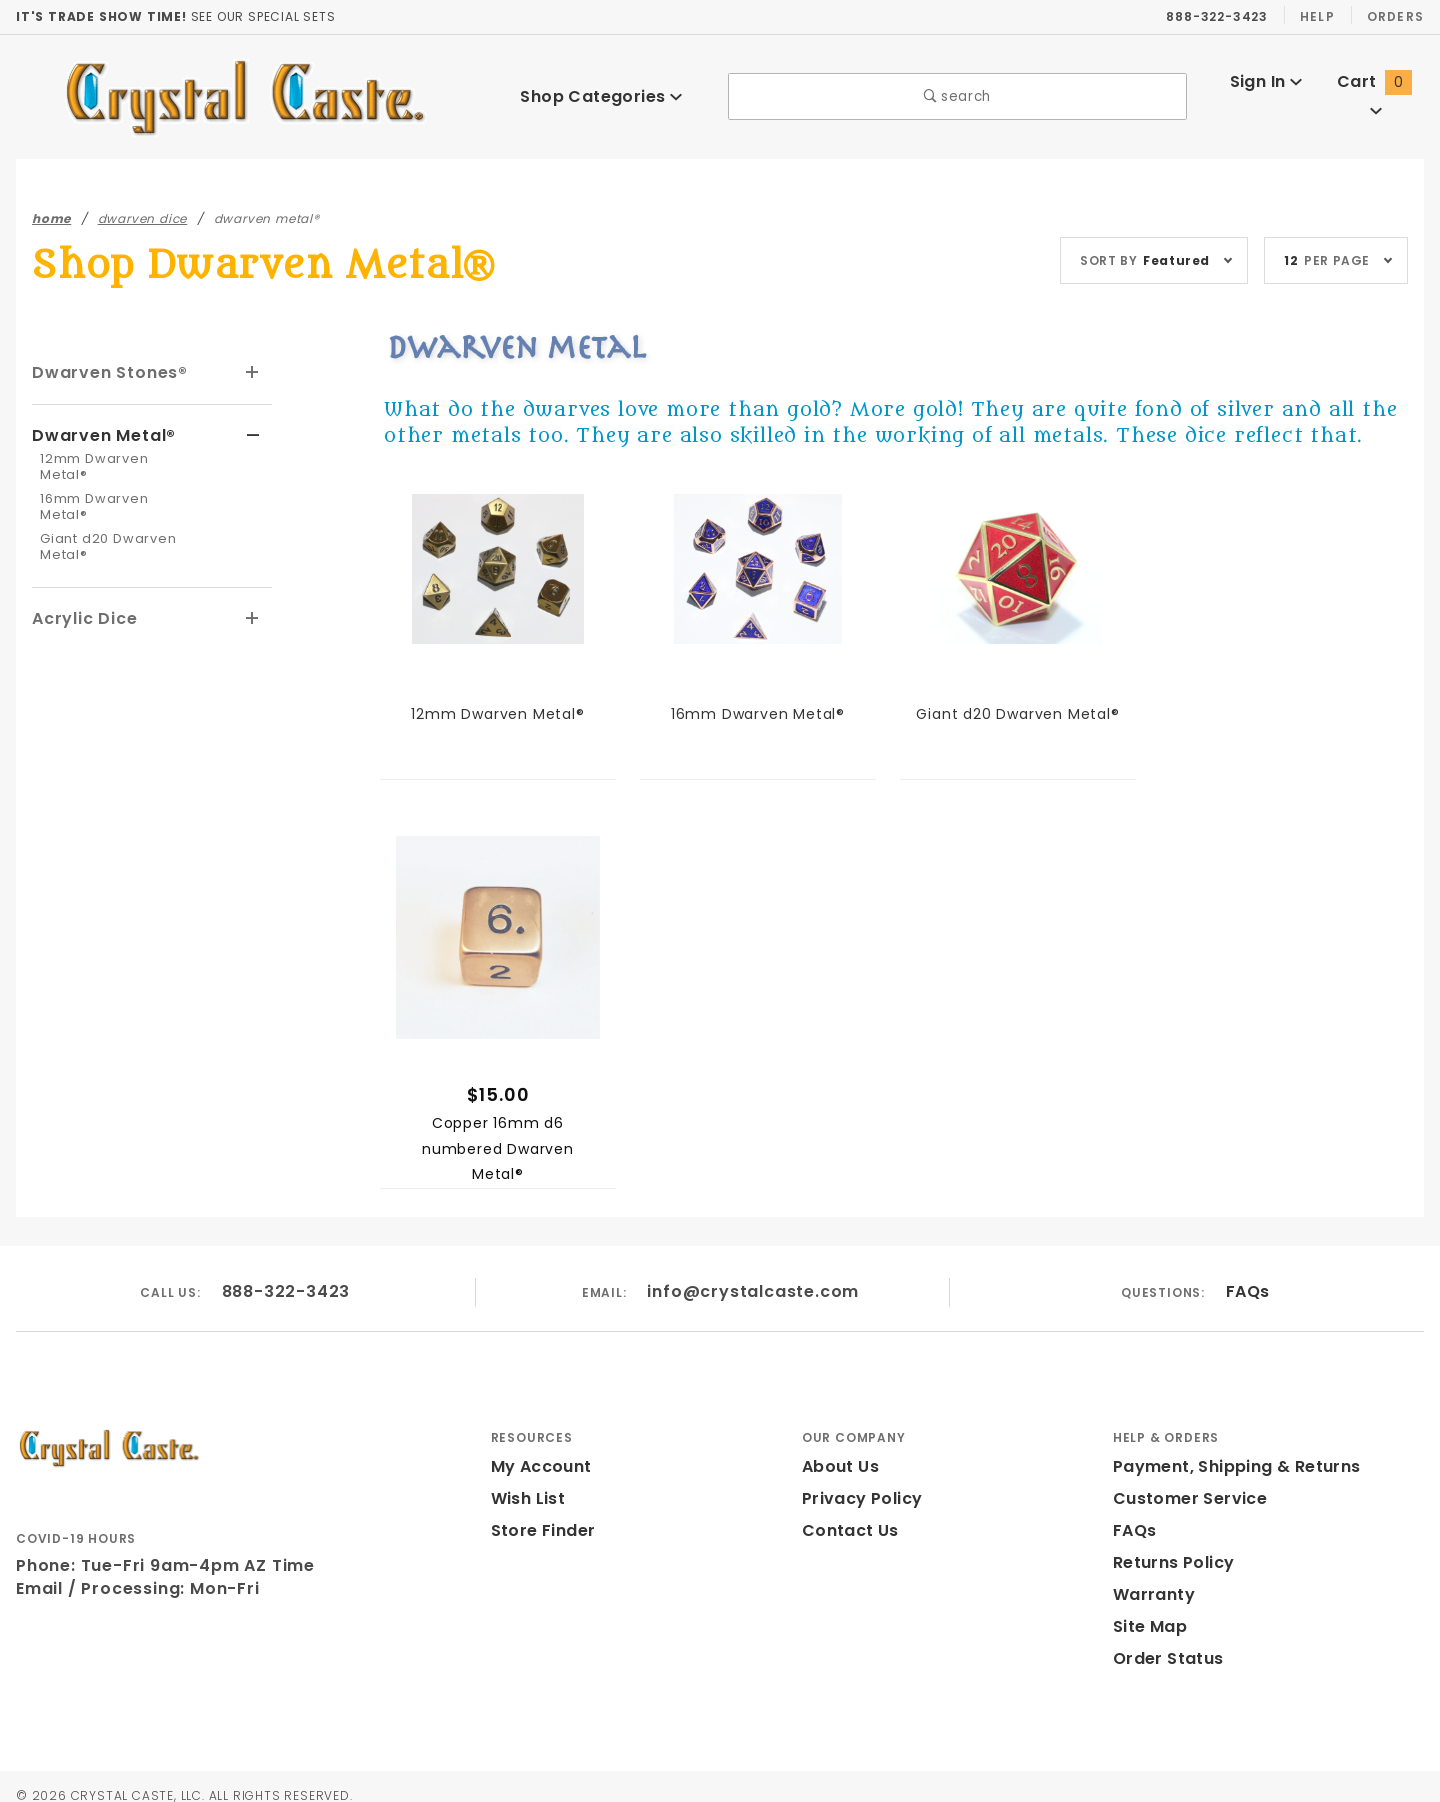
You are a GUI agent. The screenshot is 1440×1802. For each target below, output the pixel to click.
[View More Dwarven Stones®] (253, 373)
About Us (839, 1466)
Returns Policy (1172, 1562)
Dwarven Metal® (99, 433)
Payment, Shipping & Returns (1231, 1466)
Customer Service (1184, 1498)
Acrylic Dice (82, 583)
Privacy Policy (859, 1498)
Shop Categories (601, 96)
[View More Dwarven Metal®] (253, 434)
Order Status (1164, 1658)
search (957, 96)
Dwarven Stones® (106, 371)
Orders (1394, 16)
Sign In (1265, 95)
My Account (538, 1466)
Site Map (1147, 1626)
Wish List (528, 1498)
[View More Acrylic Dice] (253, 584)
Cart (1377, 95)
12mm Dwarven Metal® (114, 456)
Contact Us (846, 1530)
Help (1315, 16)
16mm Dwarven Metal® (114, 480)
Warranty (1149, 1594)
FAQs (1246, 1291)
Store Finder (540, 1530)
